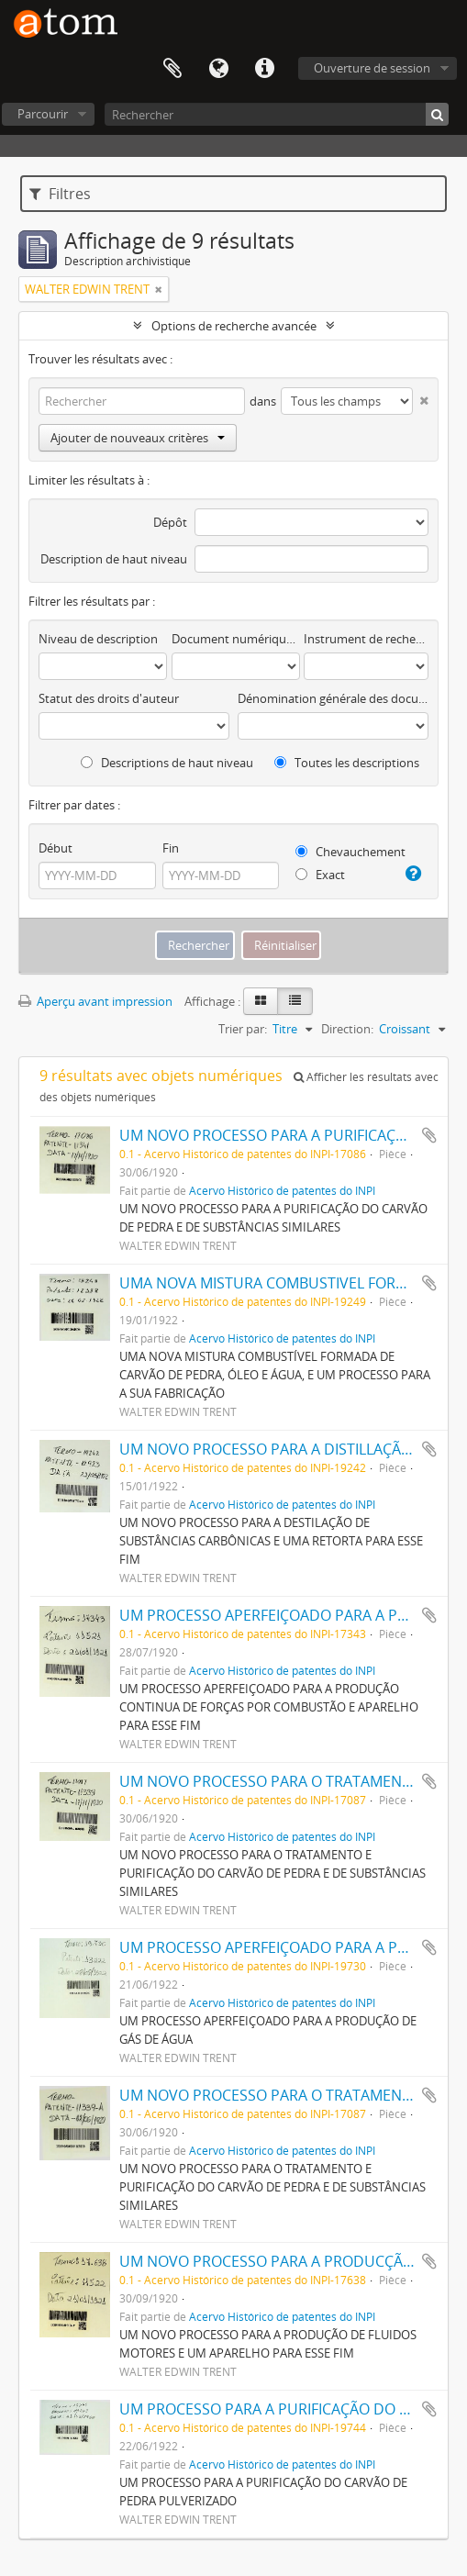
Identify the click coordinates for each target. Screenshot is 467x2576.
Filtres (60, 194)
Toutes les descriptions (346, 762)
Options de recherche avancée (234, 326)
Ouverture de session (372, 68)
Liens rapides (264, 69)
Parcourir (42, 114)
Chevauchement (350, 851)
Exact (320, 874)
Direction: (347, 1028)
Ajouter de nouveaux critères (137, 437)
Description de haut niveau (113, 559)
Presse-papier (172, 69)
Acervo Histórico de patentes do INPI (282, 1190)
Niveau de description (98, 638)
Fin (170, 848)
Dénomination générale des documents (333, 698)
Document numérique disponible (236, 638)
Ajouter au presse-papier (429, 1135)
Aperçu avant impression (95, 1001)
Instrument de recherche (366, 638)
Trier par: (242, 1028)
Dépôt (170, 522)
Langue (218, 69)
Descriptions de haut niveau (167, 762)
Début (55, 848)
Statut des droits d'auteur (109, 698)
